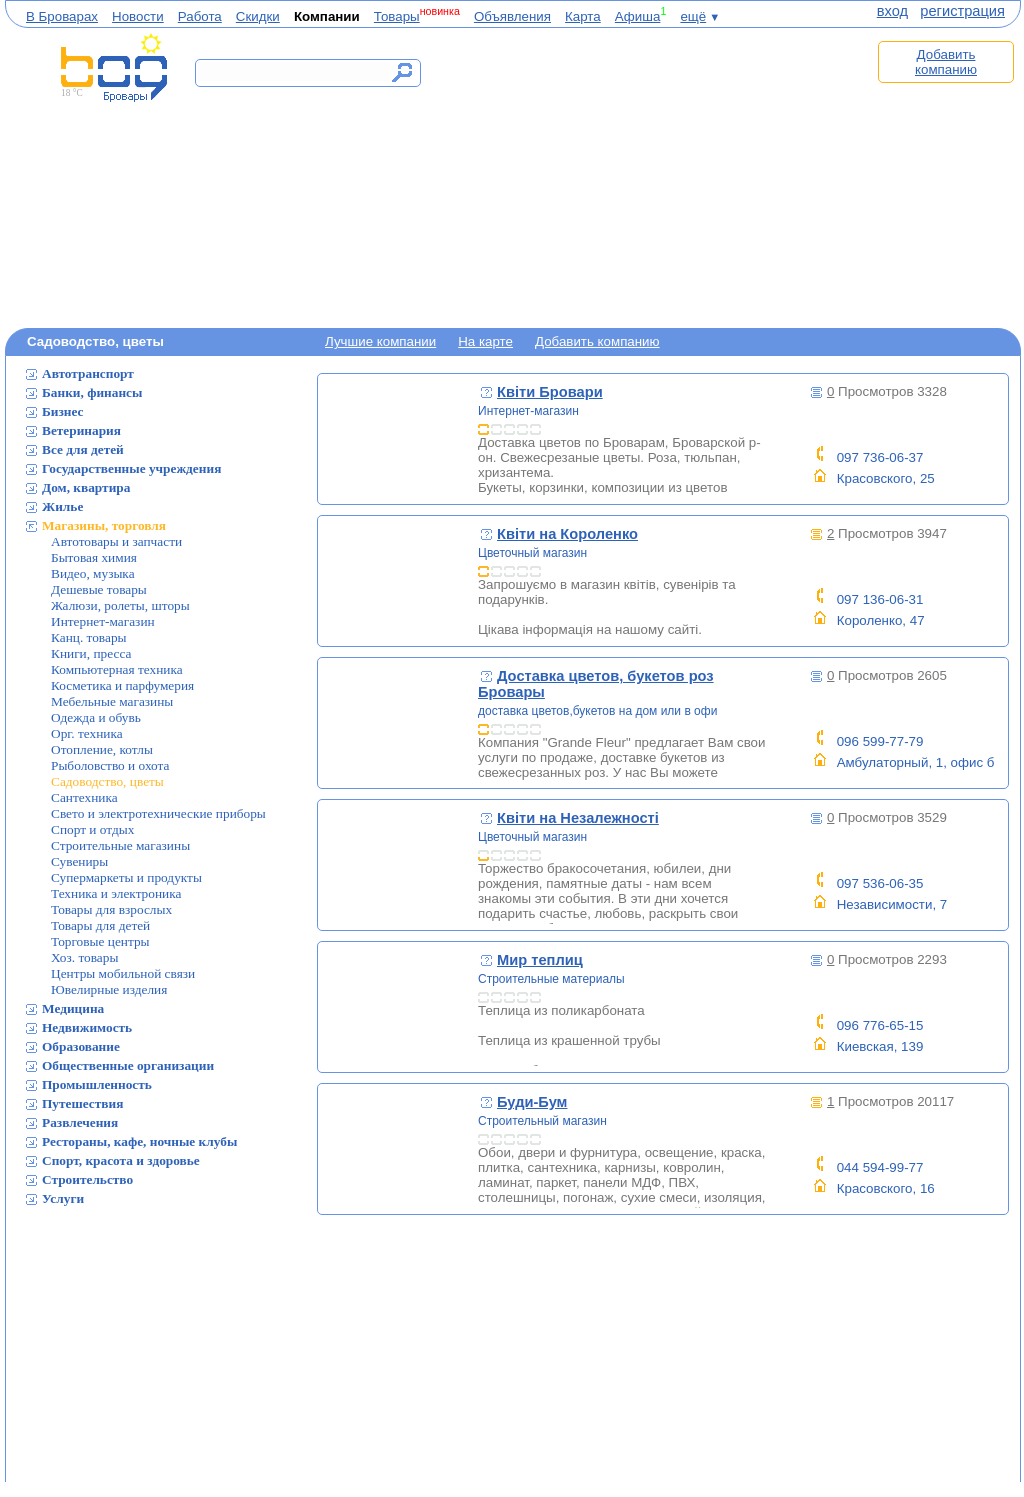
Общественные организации (128, 1065)
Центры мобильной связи (123, 973)
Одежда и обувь (96, 717)
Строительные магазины (120, 845)
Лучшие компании (380, 341)
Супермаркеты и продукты (126, 877)
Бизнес (63, 411)
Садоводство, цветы (107, 781)
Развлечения (80, 1122)
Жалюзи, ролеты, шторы (120, 605)
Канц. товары (89, 637)
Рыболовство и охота (110, 765)
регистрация (962, 11)
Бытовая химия (94, 557)
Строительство (87, 1179)
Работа (200, 16)
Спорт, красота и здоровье (121, 1160)
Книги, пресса (91, 653)
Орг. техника (87, 733)
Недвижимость (87, 1027)
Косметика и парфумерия (122, 685)
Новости (138, 16)
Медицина (73, 1008)
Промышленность (97, 1084)
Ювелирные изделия (109, 989)
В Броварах (62, 16)
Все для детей (83, 449)
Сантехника (84, 797)
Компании (327, 16)
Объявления (512, 16)
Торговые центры (100, 941)
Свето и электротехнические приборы (158, 813)
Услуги (63, 1198)
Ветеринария (81, 430)
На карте (485, 341)
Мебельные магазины (112, 701)
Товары (397, 16)
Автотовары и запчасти (116, 541)
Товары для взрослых (111, 909)
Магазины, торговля (104, 525)
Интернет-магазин (103, 621)
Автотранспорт (88, 373)
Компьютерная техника (117, 669)
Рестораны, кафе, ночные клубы (139, 1141)
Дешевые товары (99, 589)
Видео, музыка (93, 573)
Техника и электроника (116, 893)
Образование (81, 1046)
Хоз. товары (84, 957)
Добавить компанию (946, 62)
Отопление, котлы (102, 749)
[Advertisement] (656, 177)
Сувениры (79, 861)
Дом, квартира (86, 487)
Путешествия (82, 1103)
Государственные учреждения (131, 468)
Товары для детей (100, 925)
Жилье (62, 506)
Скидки (258, 16)
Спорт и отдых (92, 829)
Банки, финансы (92, 392)
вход (892, 11)
